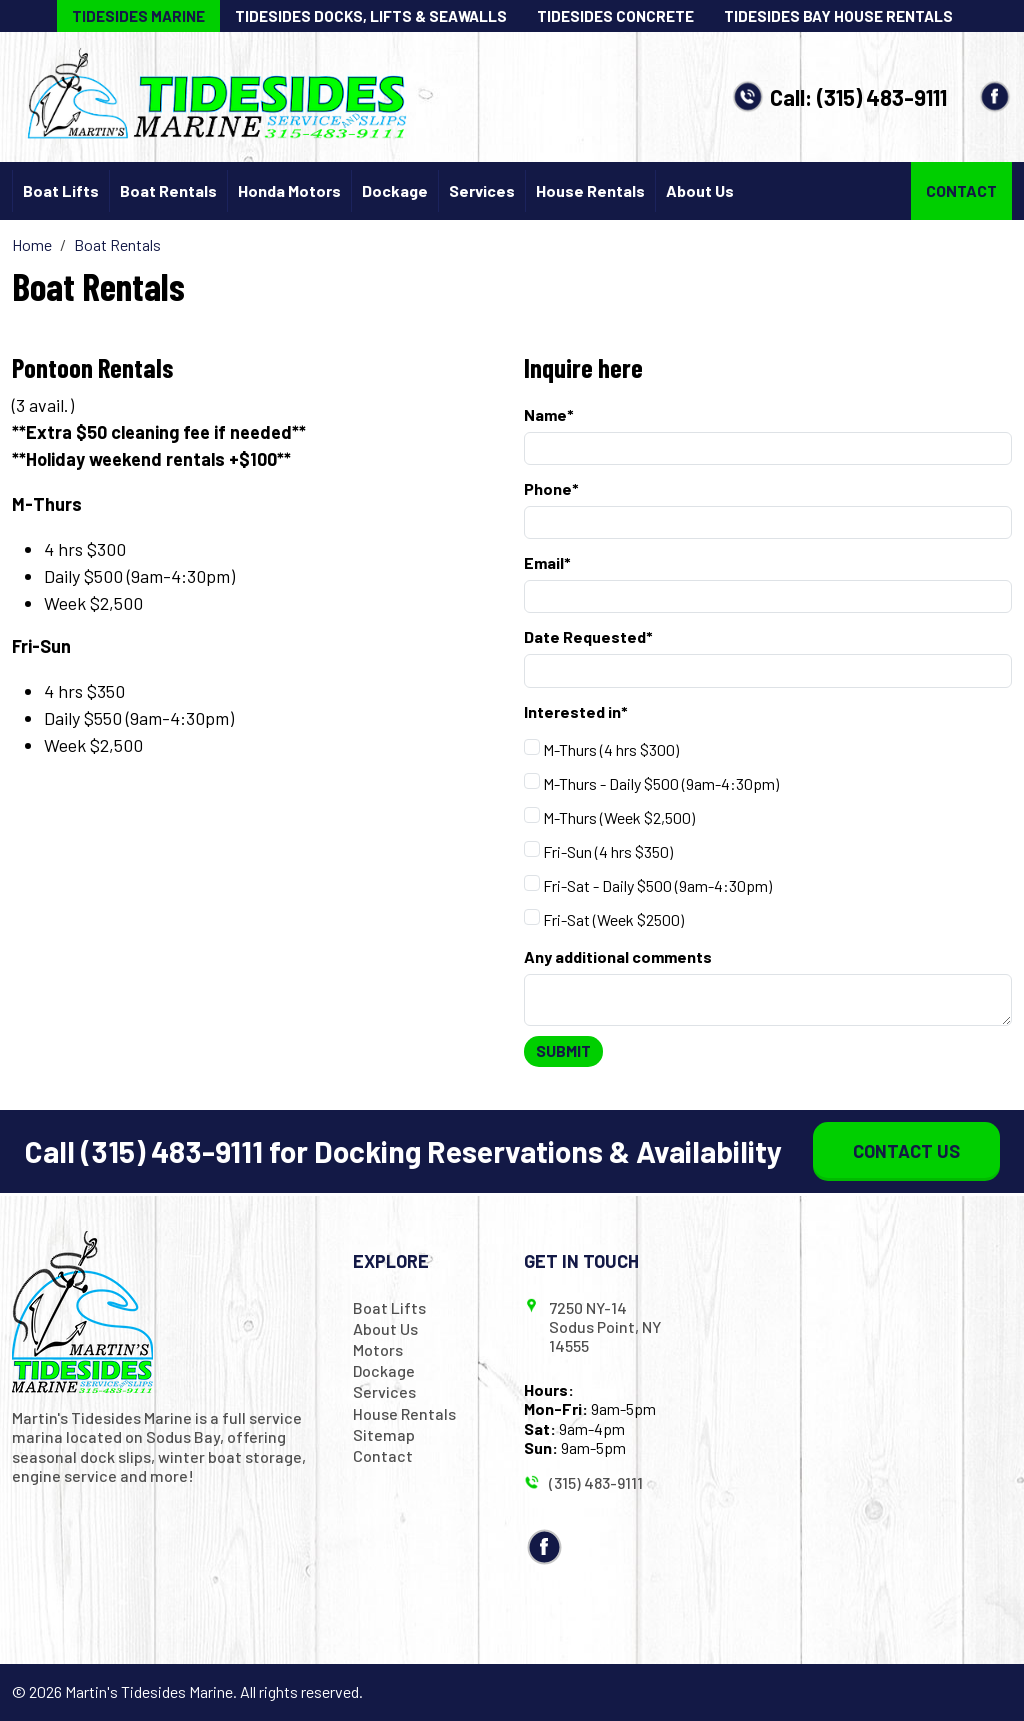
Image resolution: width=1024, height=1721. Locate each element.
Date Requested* (588, 636)
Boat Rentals (168, 190)
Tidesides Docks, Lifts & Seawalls (371, 16)
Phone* (551, 488)
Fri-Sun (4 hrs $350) (598, 850)
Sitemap (384, 1434)
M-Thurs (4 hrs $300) (601, 748)
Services (482, 190)
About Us (700, 190)
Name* (549, 414)
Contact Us (906, 1151)
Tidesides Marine (138, 16)
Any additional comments (618, 956)
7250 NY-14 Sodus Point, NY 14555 (605, 1326)
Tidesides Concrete (615, 16)
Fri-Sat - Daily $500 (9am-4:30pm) (648, 884)
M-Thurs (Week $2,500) (609, 816)
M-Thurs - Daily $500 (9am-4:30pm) (651, 782)
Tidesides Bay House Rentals (838, 16)
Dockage (395, 190)
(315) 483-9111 (882, 97)
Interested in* (576, 711)
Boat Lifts (61, 190)
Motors (378, 1349)
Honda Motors (289, 190)
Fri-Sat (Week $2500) (604, 918)
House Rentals (590, 190)
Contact (961, 190)
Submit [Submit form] (563, 1050)
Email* (547, 562)
